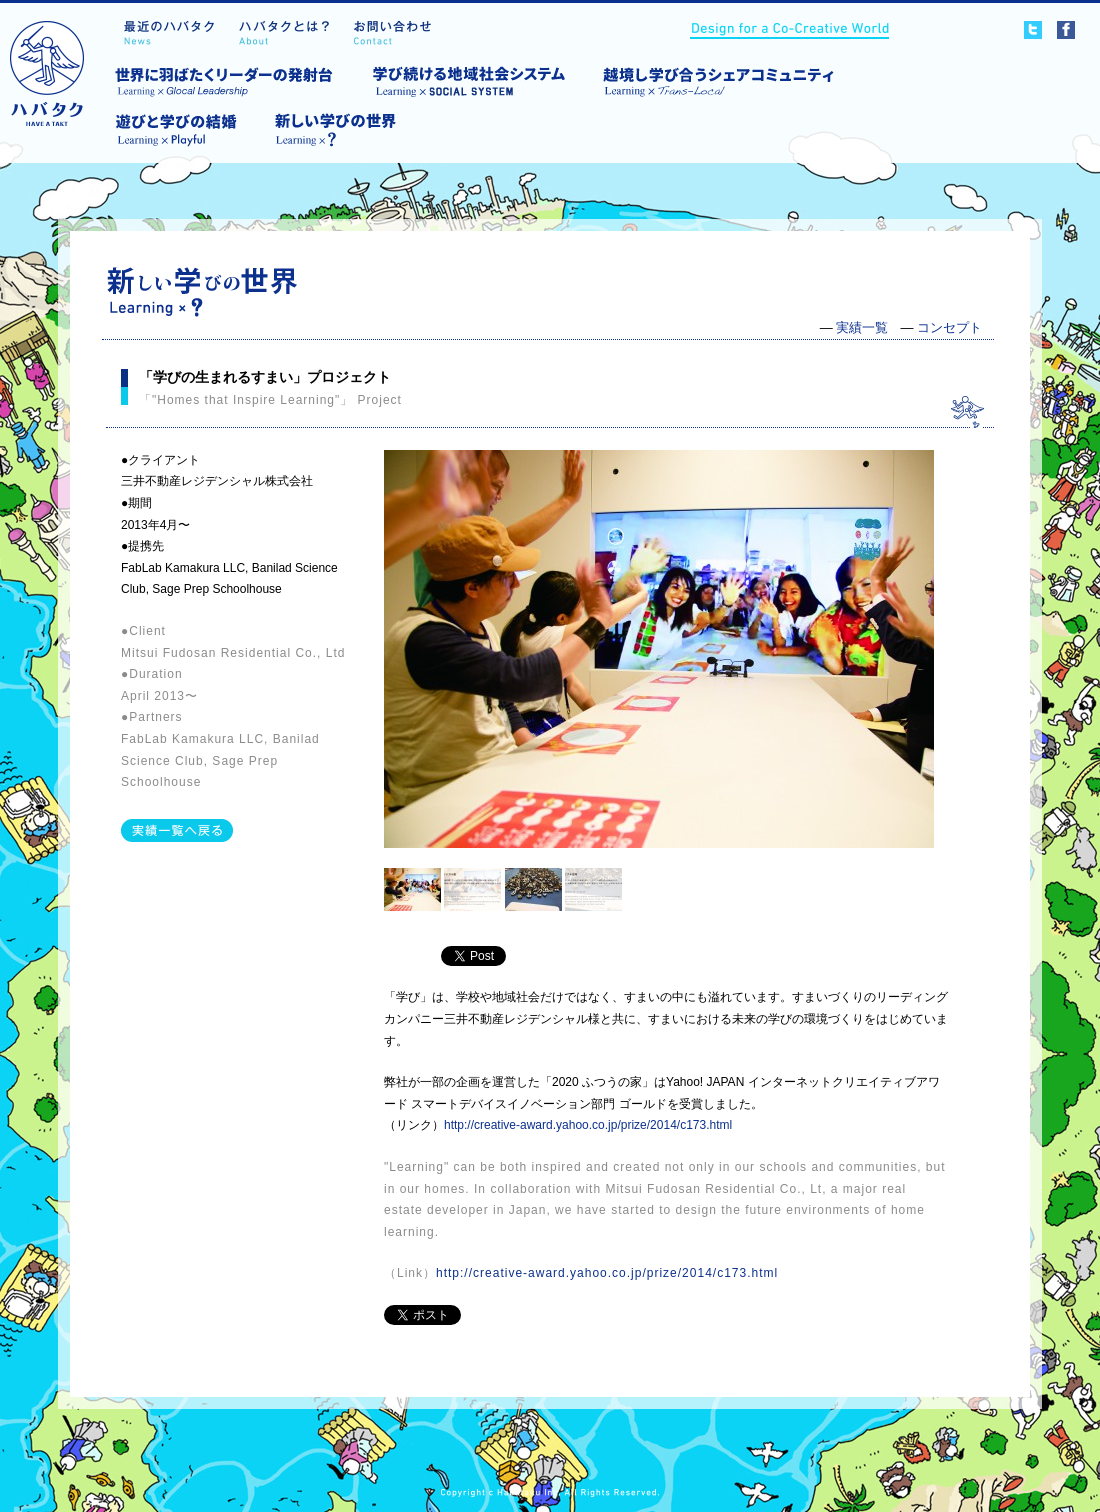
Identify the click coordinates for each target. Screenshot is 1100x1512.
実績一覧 (862, 327)
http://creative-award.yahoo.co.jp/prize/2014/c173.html (588, 1125)
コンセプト (949, 327)
